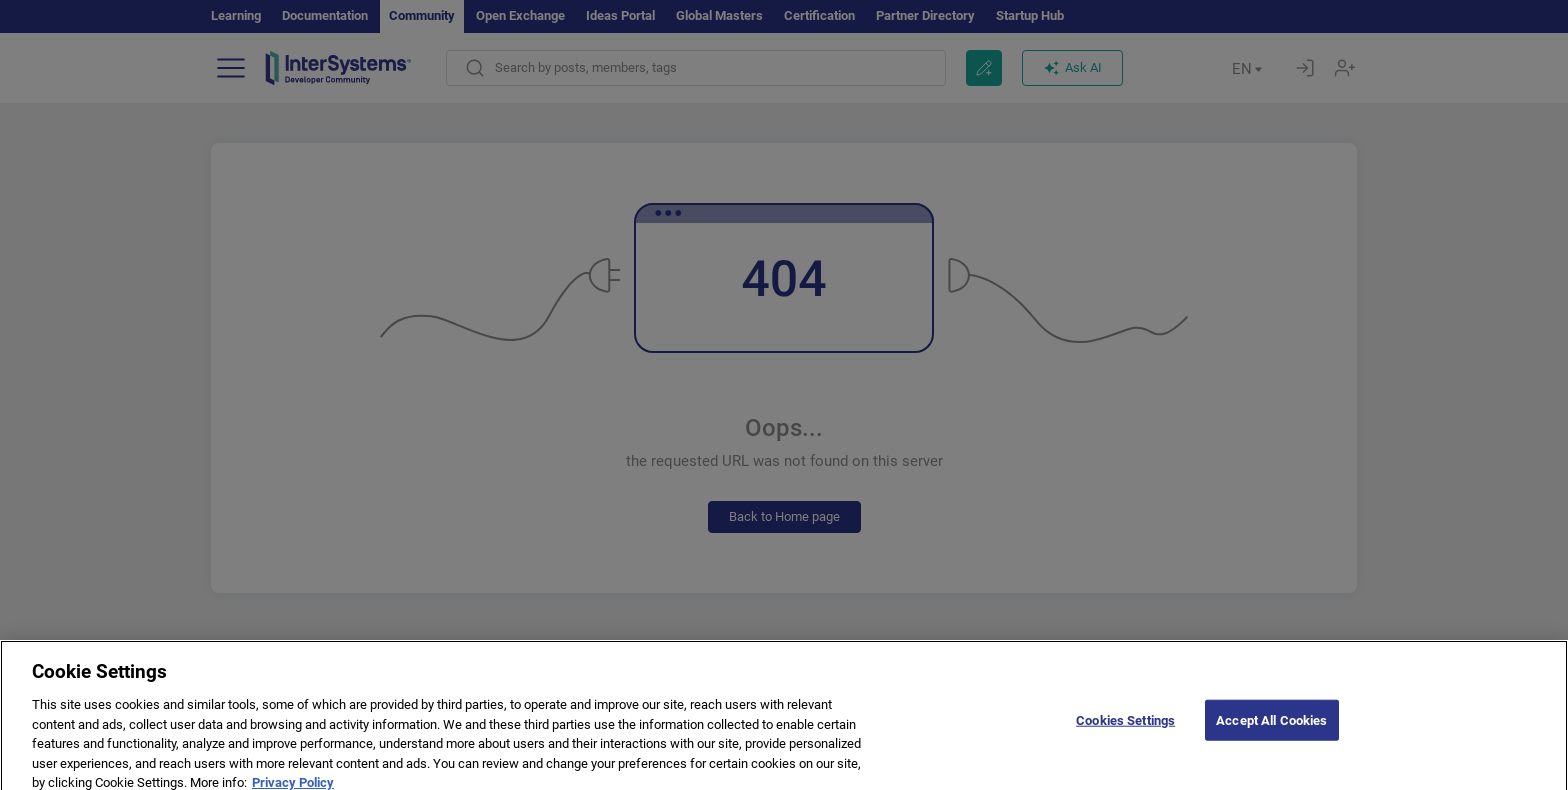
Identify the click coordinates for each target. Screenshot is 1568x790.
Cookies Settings (1125, 731)
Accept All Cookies (1271, 731)
